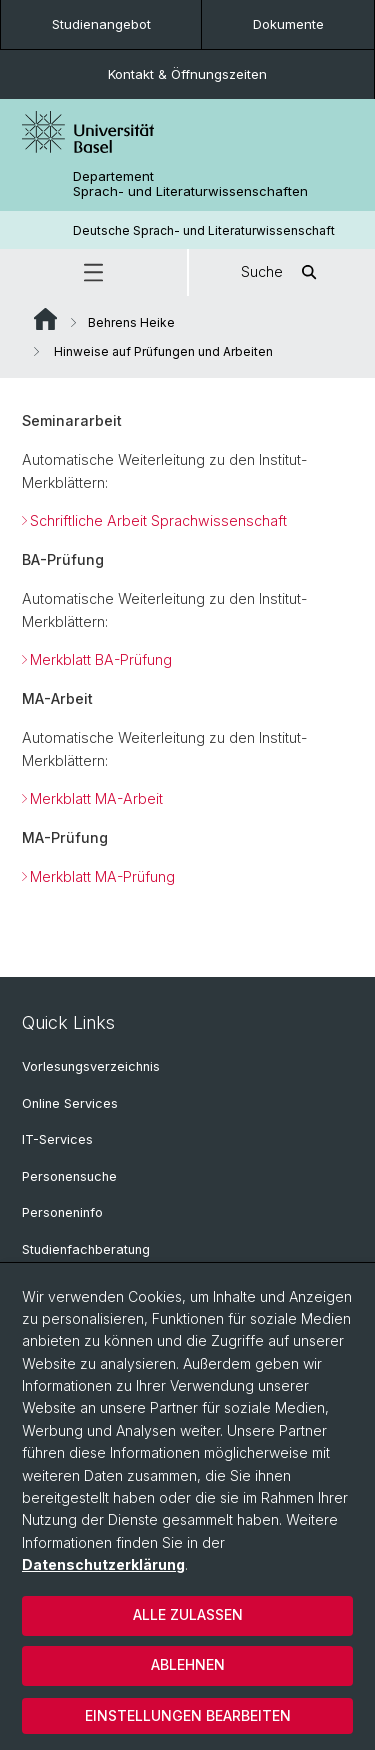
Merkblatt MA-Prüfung (102, 876)
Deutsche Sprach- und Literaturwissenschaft (204, 230)
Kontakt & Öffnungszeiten (187, 74)
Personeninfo (62, 1212)
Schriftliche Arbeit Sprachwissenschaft (158, 520)
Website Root (45, 319)
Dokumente (288, 24)
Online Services (70, 1103)
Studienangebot (101, 24)
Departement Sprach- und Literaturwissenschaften (190, 184)
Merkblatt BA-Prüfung (101, 659)
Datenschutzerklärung (103, 1564)
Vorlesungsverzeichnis (91, 1066)
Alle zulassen (188, 1614)
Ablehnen (188, 1664)
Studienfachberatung (86, 1249)
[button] (93, 272)
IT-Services (57, 1139)
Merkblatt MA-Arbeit (96, 798)
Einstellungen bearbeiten (188, 1715)
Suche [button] (282, 272)
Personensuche (69, 1176)
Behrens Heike (131, 322)
